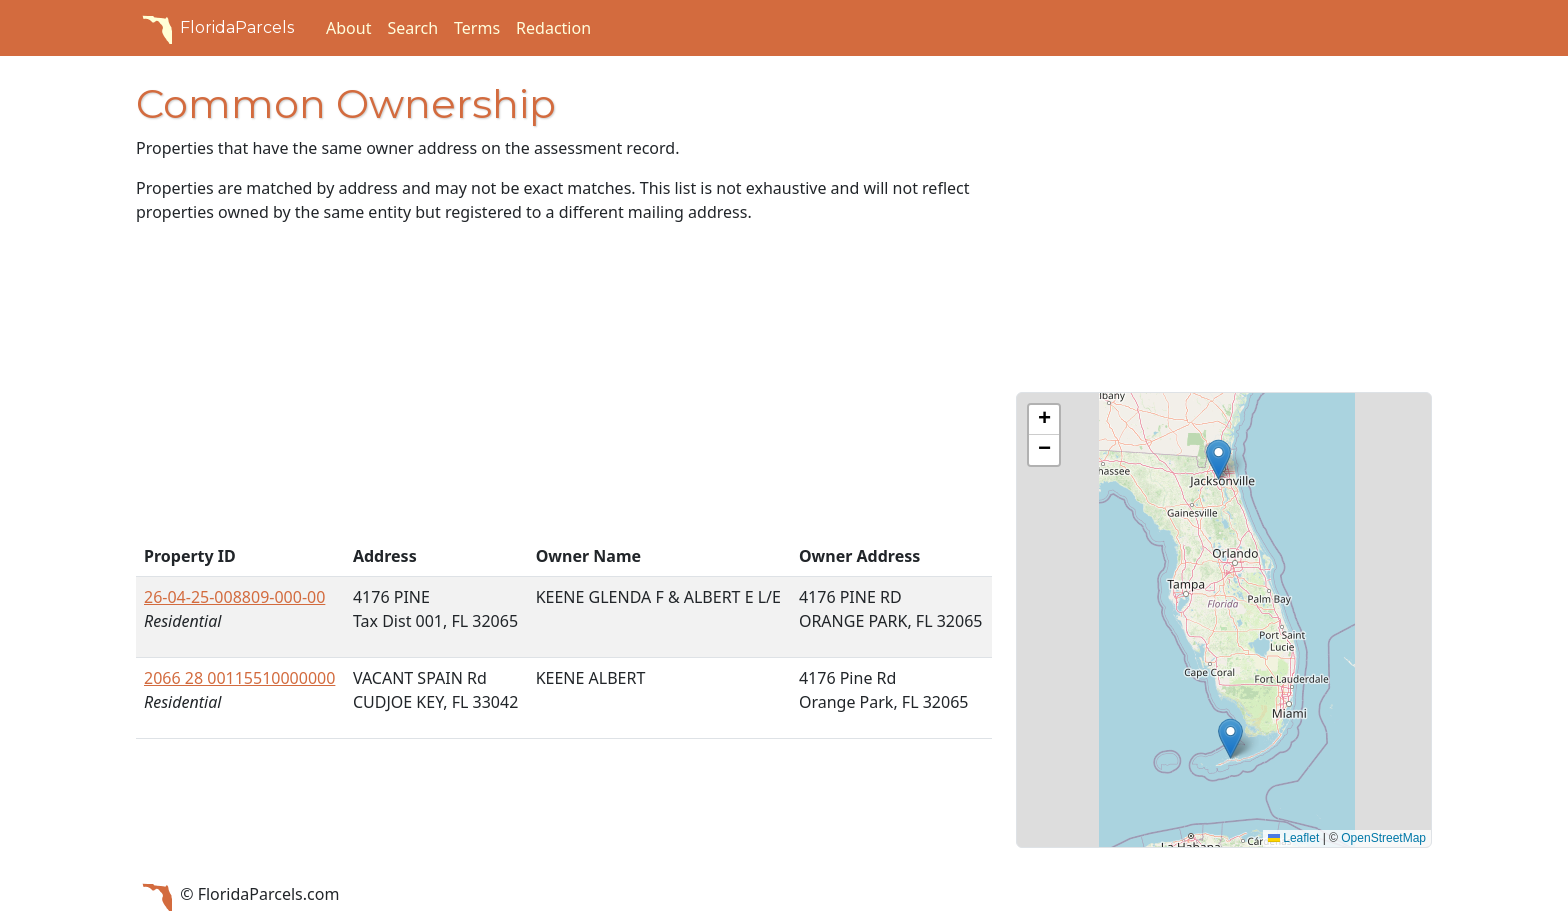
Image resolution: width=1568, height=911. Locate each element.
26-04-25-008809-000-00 (234, 597)
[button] (1218, 459)
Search (412, 28)
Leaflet (1293, 838)
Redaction (553, 28)
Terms (477, 28)
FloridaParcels (215, 28)
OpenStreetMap (1383, 838)
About (348, 28)
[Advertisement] (564, 388)
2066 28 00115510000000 (239, 678)
